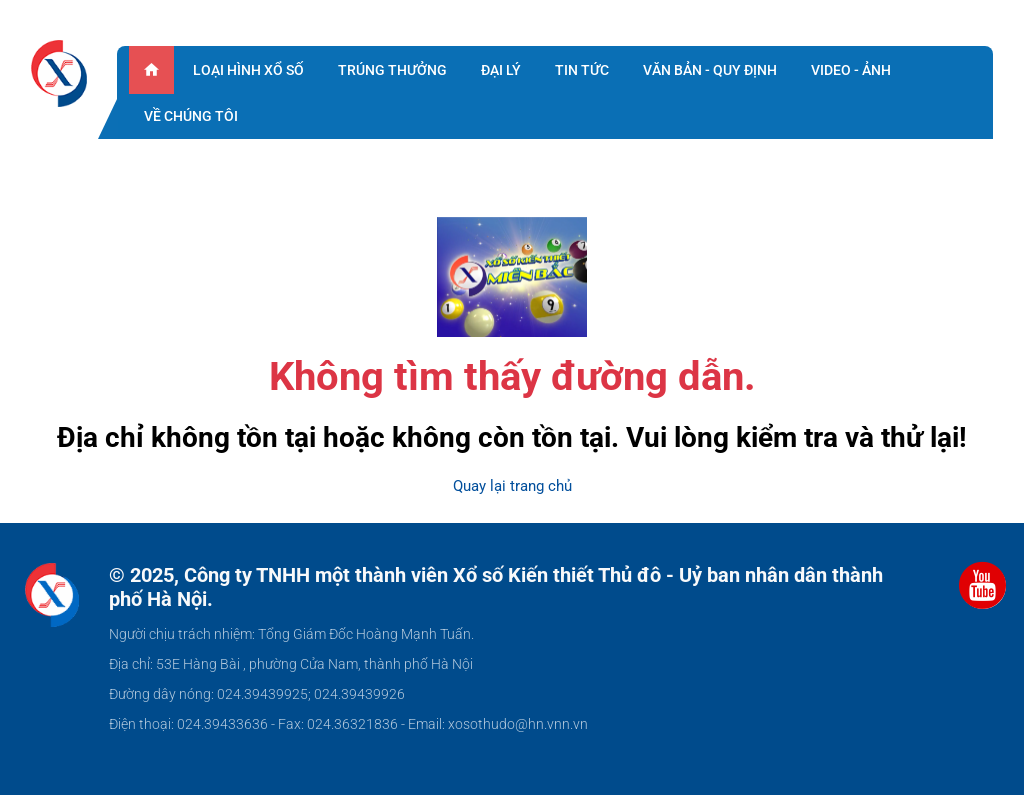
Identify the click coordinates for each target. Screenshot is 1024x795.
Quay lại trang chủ (512, 486)
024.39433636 (222, 724)
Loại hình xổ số (248, 70)
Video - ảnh (851, 70)
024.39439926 (359, 694)
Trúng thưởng (392, 70)
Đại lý (501, 70)
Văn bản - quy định (710, 70)
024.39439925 (262, 694)
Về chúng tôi (191, 116)
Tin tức (582, 70)
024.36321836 (352, 724)
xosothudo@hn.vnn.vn (518, 724)
